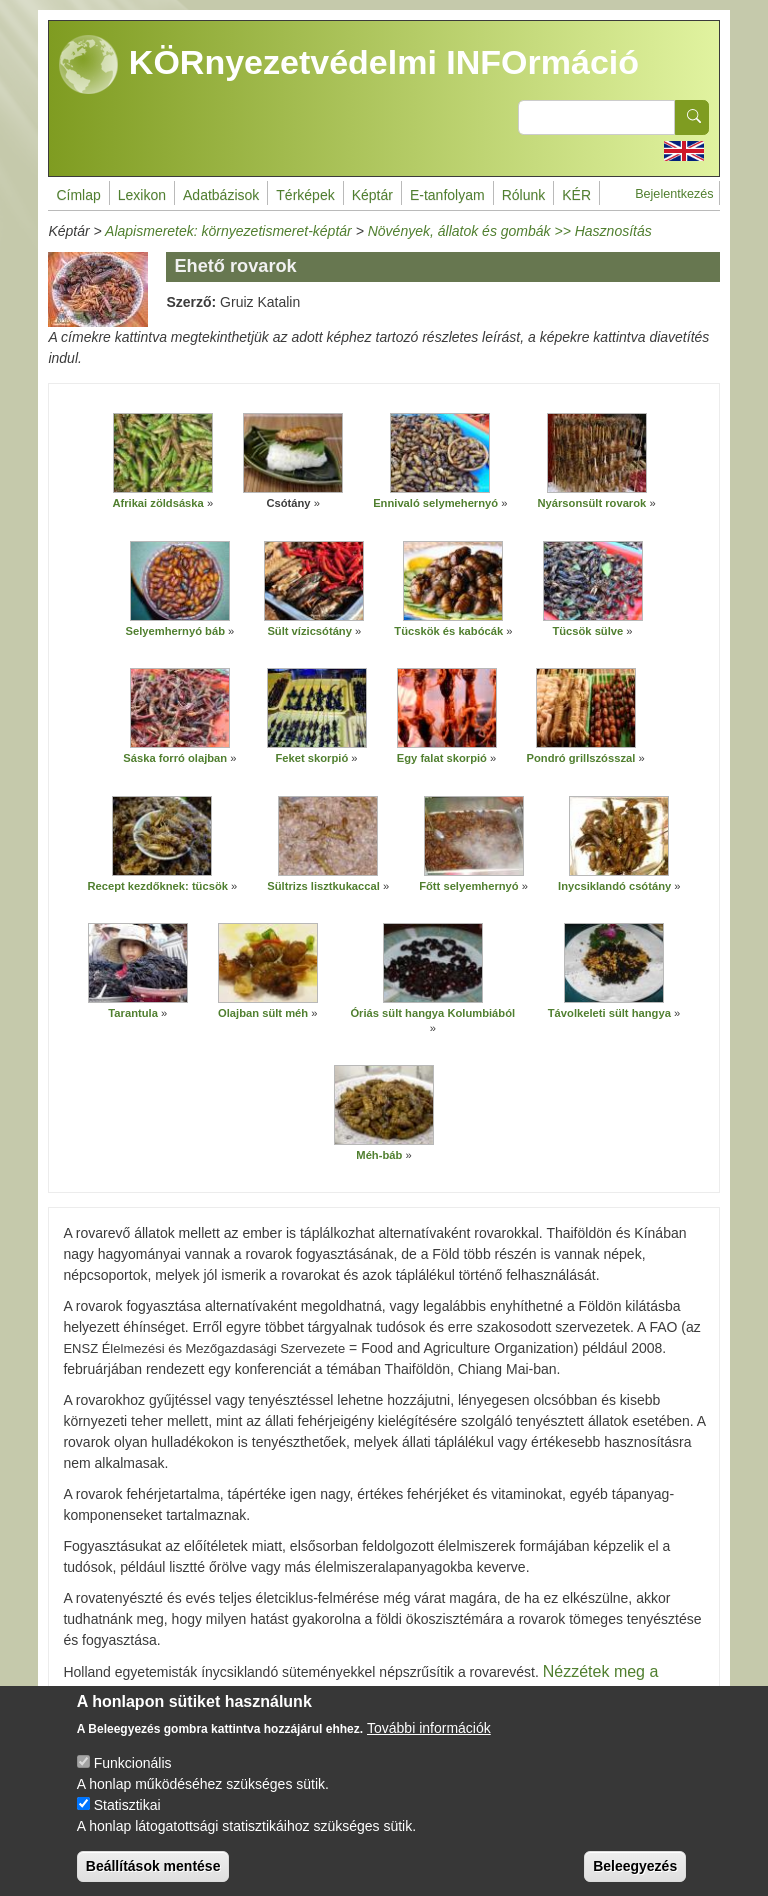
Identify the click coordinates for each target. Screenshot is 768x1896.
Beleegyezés (635, 1877)
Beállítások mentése (153, 1877)
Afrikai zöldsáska (157, 503)
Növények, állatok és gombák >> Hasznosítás (510, 231)
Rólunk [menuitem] (524, 195)
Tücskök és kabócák (448, 631)
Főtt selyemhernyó (468, 886)
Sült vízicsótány (309, 631)
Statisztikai (127, 1816)
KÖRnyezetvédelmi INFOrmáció (349, 65)
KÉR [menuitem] (576, 195)
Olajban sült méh (263, 1013)
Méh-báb (379, 1155)
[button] (163, 454)
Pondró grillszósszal (581, 758)
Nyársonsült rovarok (591, 503)
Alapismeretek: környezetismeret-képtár (228, 231)
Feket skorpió (311, 758)
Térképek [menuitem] (305, 195)
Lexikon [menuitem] (142, 195)
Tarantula (133, 1013)
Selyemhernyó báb (175, 631)
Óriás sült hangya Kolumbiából (432, 1013)
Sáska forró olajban (175, 758)
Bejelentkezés (674, 194)
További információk (429, 1739)
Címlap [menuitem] (78, 195)
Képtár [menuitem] (372, 195)
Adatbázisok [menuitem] (221, 195)
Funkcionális (133, 1774)
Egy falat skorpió (442, 758)
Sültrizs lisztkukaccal (323, 886)
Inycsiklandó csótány (614, 886)
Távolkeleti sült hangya (609, 1013)
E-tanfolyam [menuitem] (447, 195)
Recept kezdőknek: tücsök (157, 886)
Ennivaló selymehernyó (435, 503)
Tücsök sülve (587, 631)
